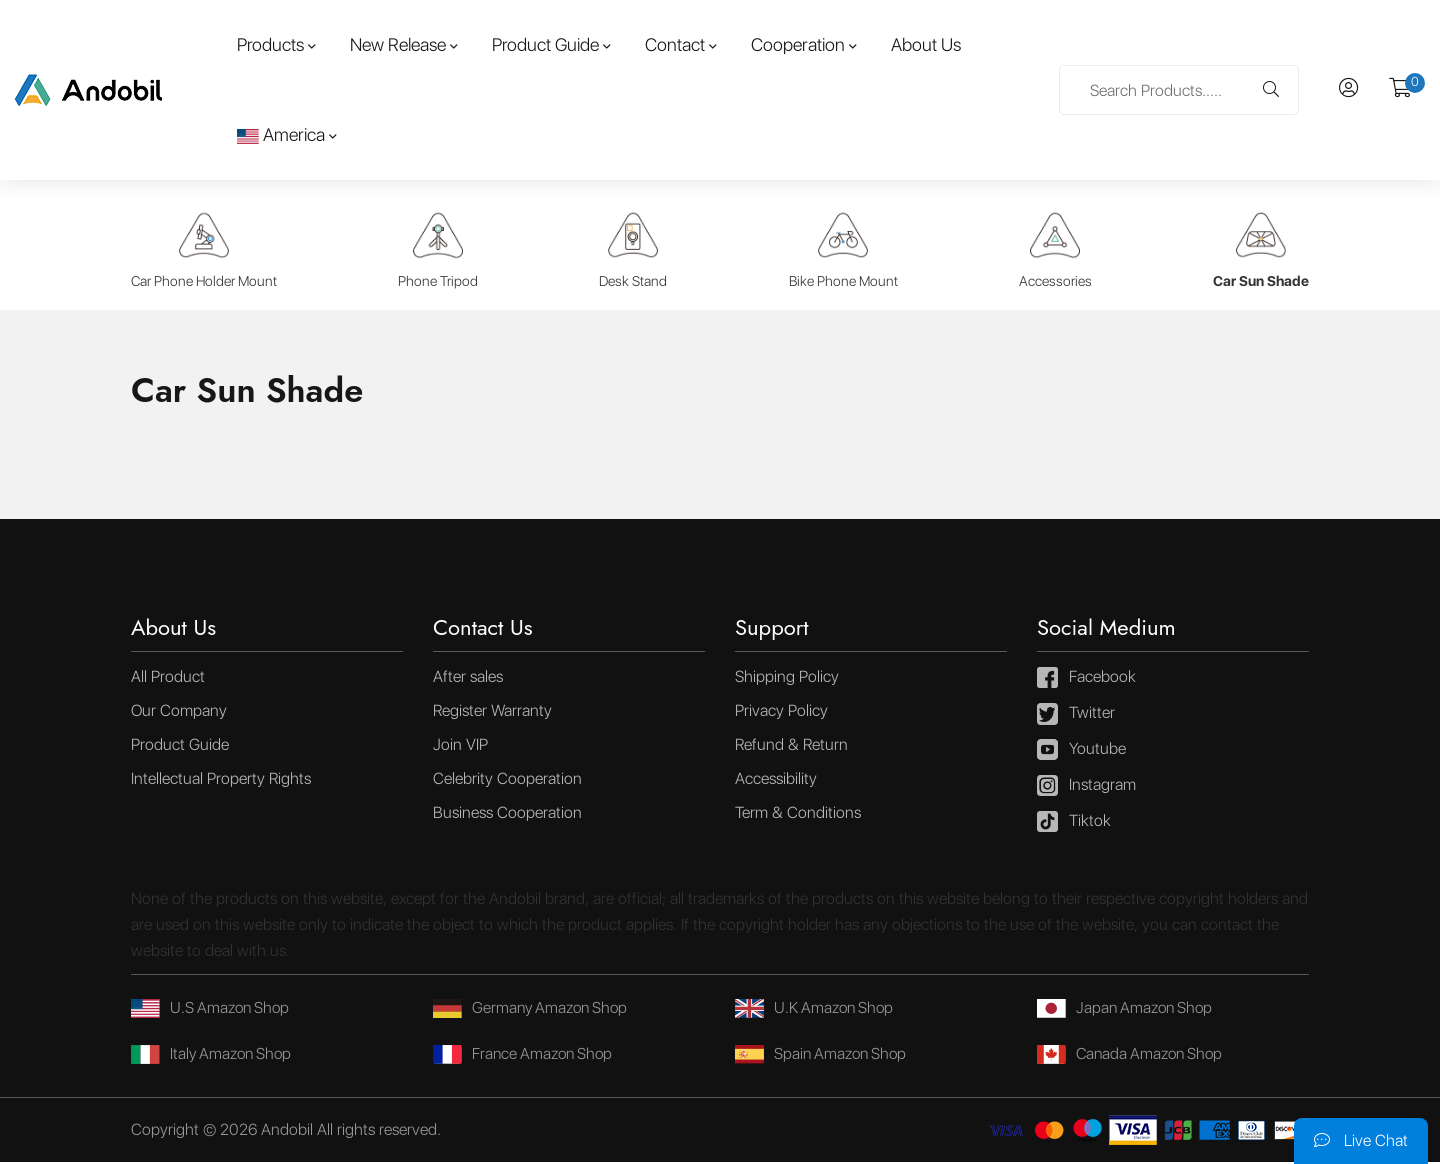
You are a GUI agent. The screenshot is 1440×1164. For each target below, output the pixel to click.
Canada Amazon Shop (1134, 1055)
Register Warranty (492, 712)
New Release (398, 44)
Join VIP (460, 746)
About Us (926, 44)
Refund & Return (791, 746)
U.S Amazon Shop (213, 1009)
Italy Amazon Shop (215, 1055)
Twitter (1076, 716)
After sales (468, 678)
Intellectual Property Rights (221, 780)
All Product (168, 678)
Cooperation (798, 44)
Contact (675, 44)
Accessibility (776, 780)
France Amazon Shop (526, 1055)
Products (270, 44)
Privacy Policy (781, 712)
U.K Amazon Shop (817, 1009)
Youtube (1081, 752)
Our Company (179, 712)
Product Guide (545, 44)
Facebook (1086, 680)
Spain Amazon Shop (824, 1055)
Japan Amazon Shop (1128, 1009)
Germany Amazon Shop (534, 1009)
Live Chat (1361, 1140)
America (281, 134)
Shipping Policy (787, 678)
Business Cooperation (507, 814)
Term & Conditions (798, 814)
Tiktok (1074, 824)
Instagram (1086, 788)
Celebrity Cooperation (507, 780)
